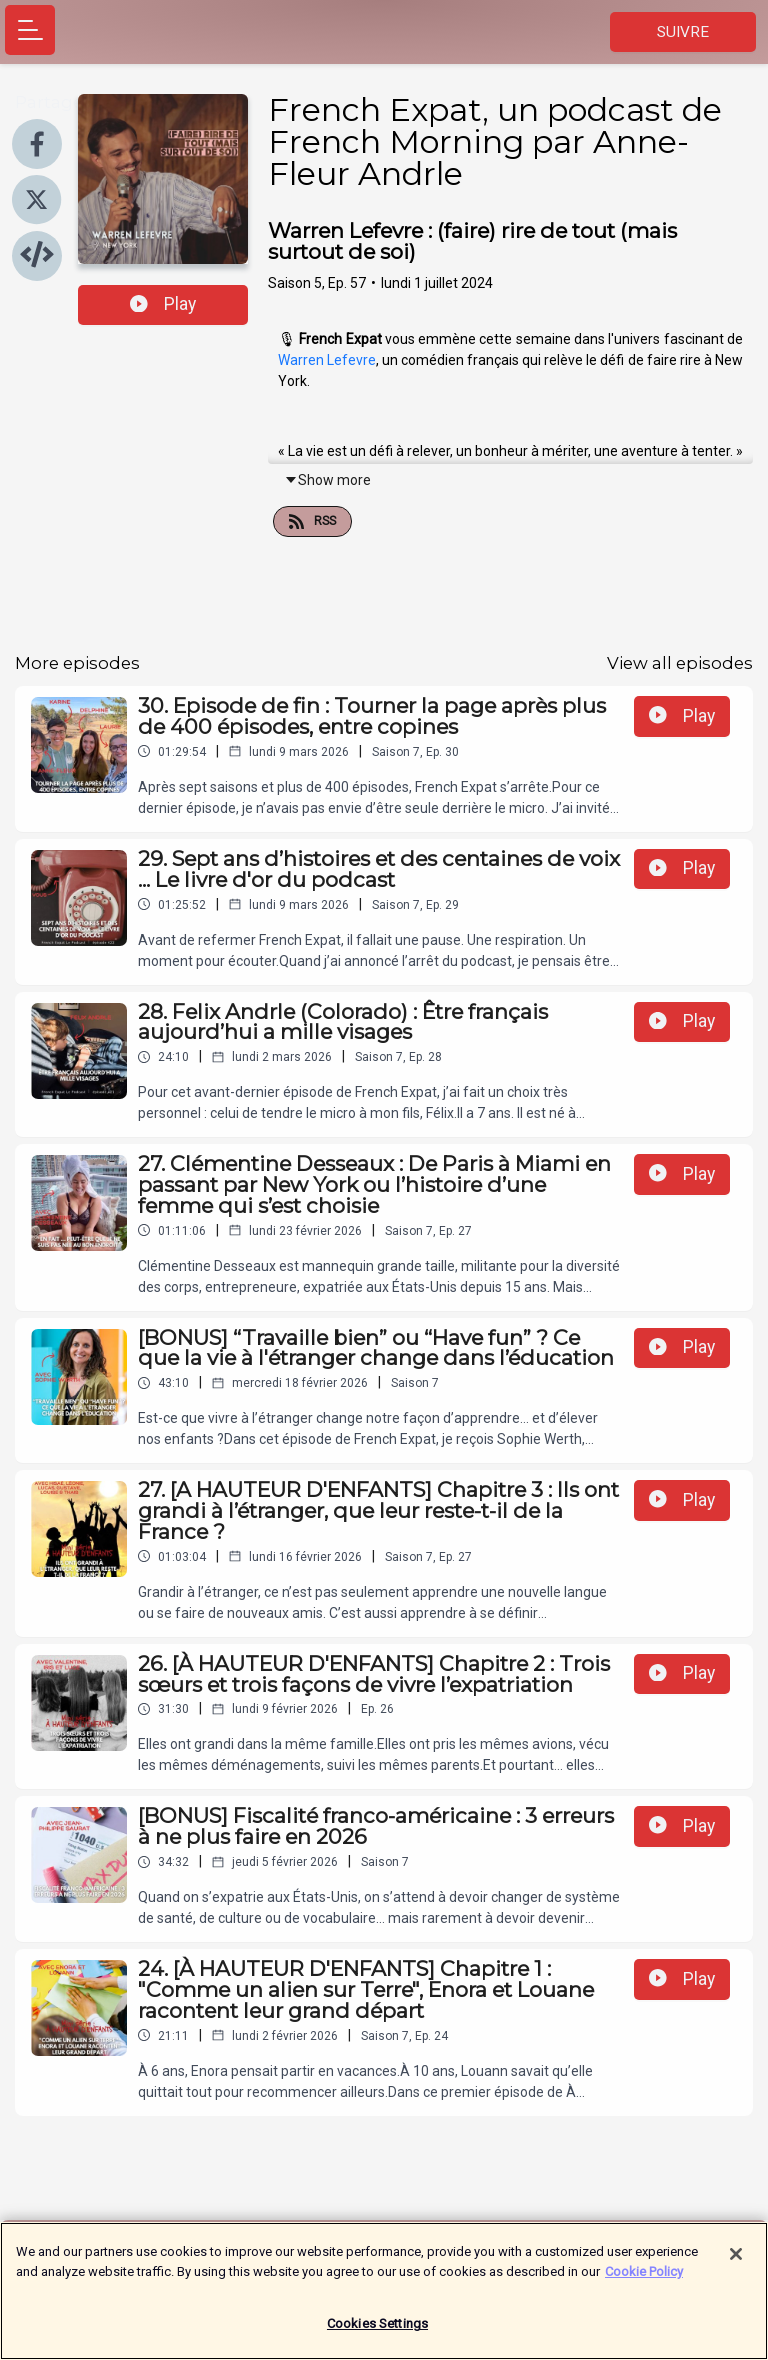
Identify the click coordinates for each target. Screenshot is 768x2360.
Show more (327, 480)
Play (163, 304)
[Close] (736, 2263)
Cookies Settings (377, 2332)
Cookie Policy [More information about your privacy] (644, 2279)
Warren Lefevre (327, 360)
